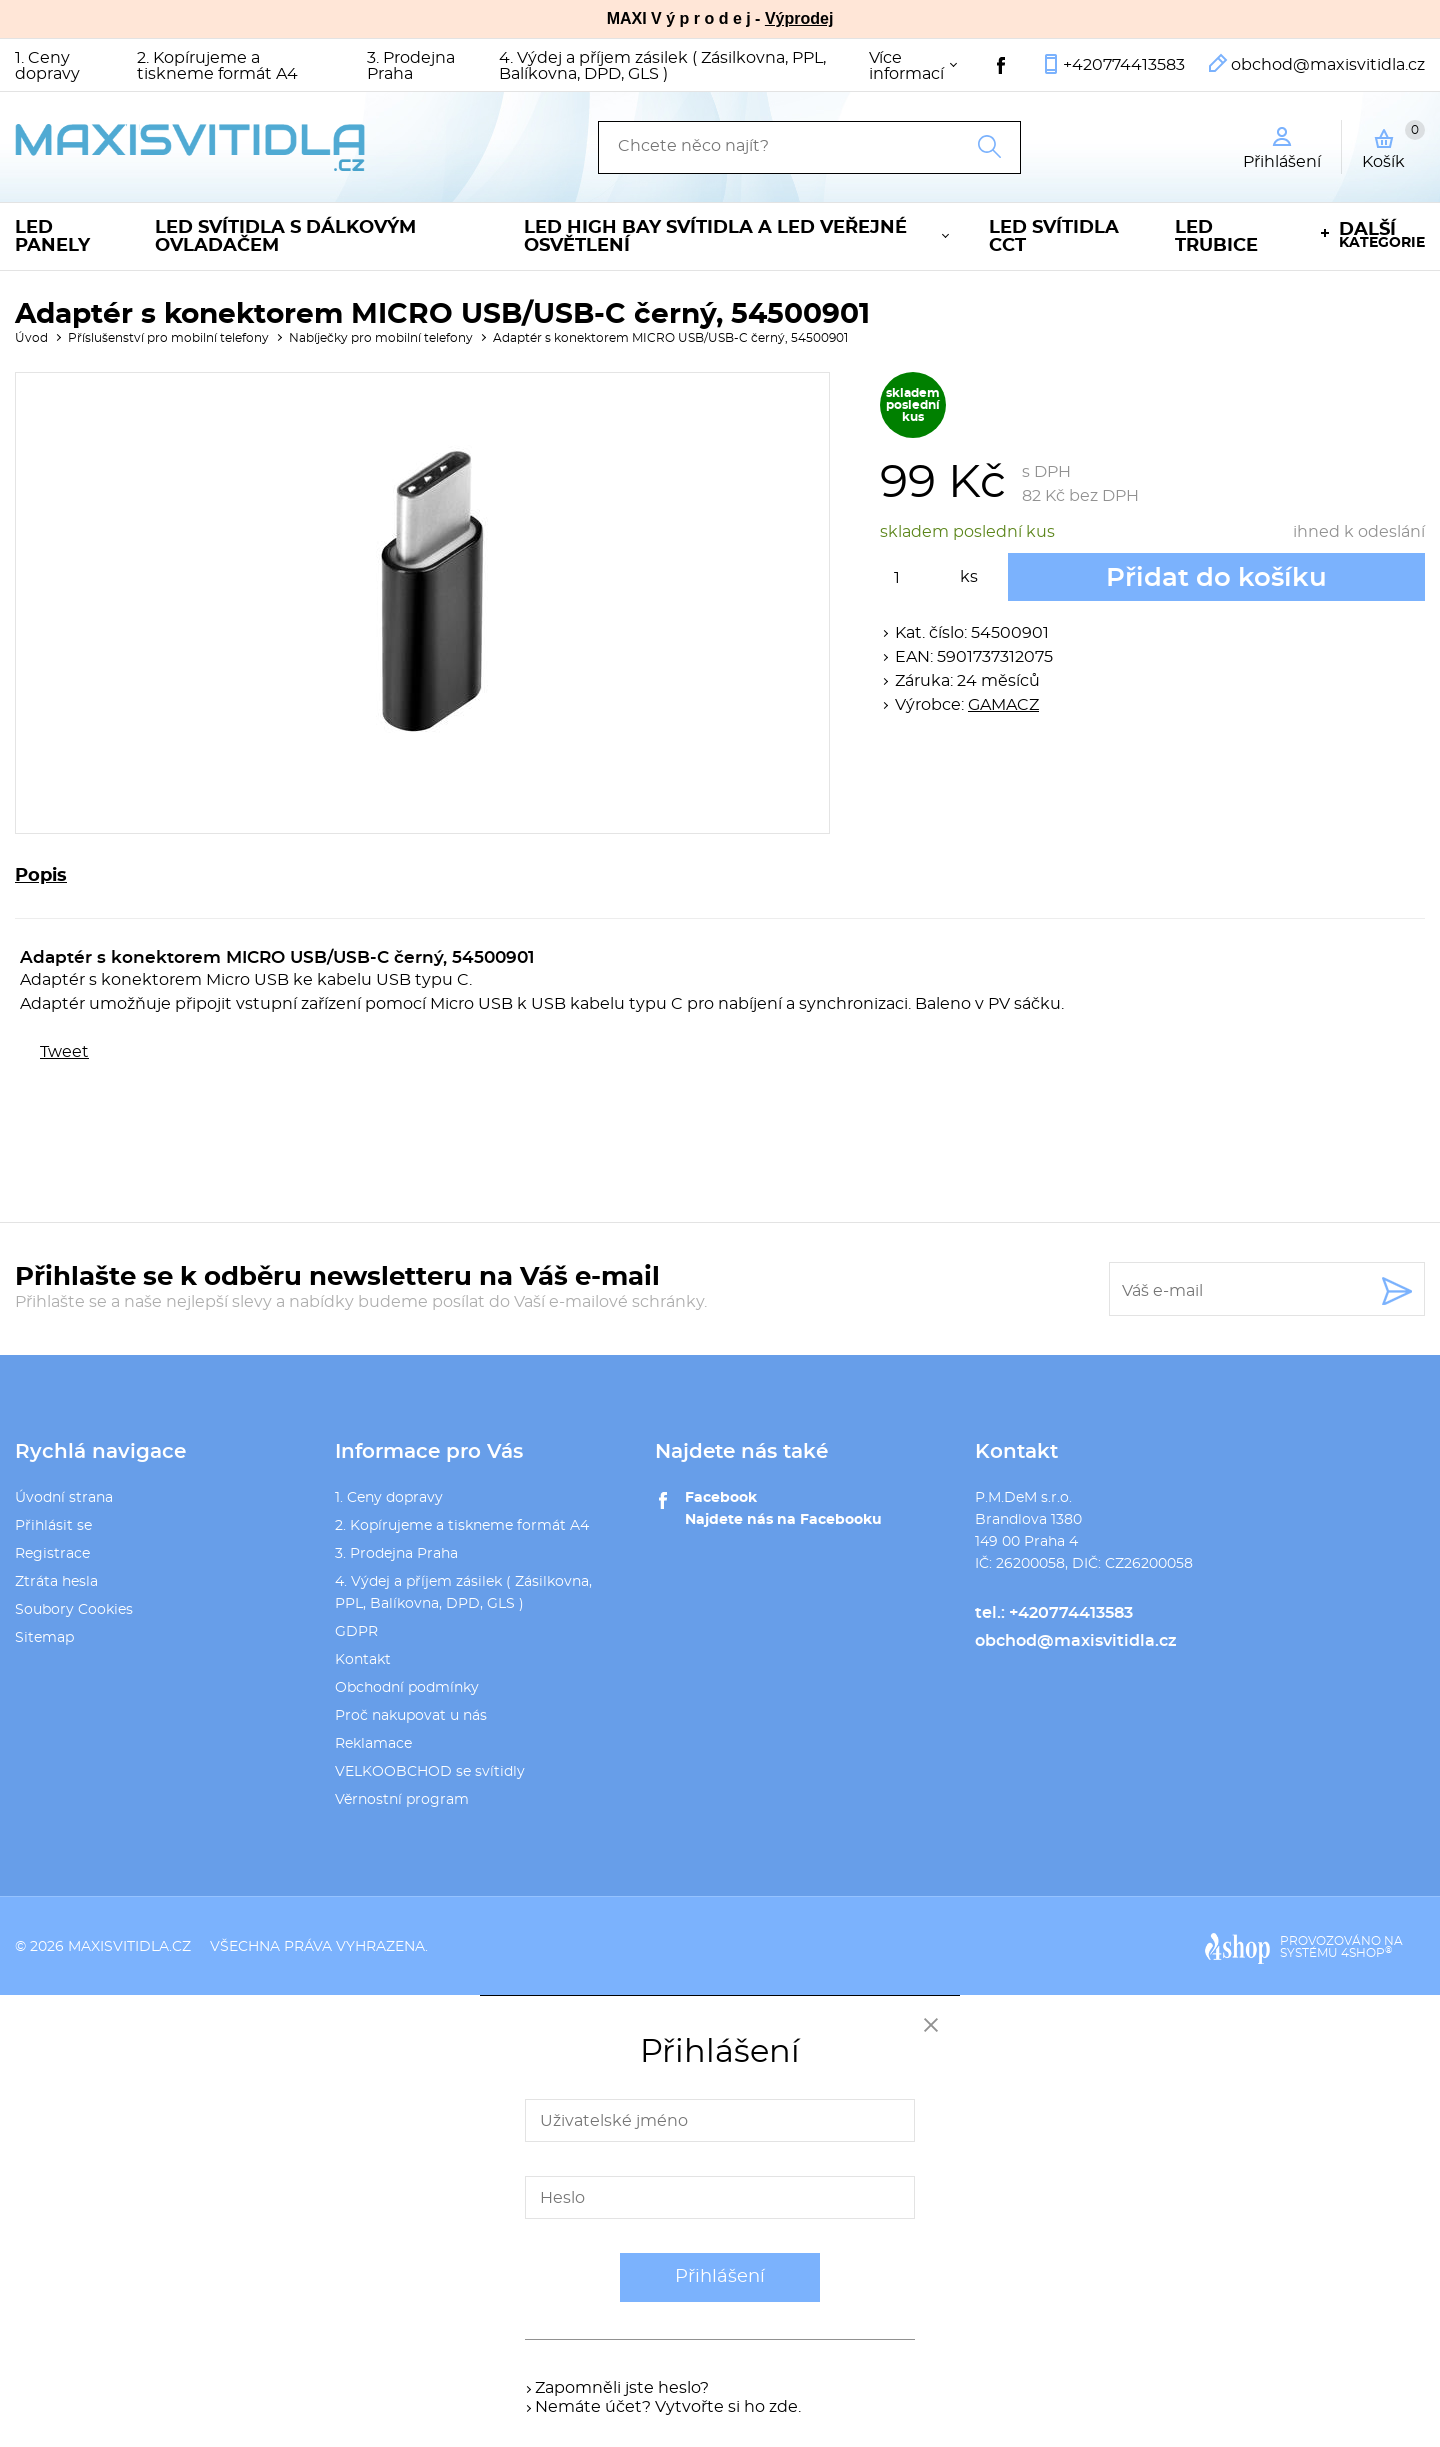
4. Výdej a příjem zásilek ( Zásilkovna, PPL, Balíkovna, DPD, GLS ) (662, 66)
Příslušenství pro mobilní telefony (168, 338)
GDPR (356, 1632)
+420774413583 (1124, 65)
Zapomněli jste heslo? (622, 2388)
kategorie (1382, 235)
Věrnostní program (402, 1800)
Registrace (52, 1554)
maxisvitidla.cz (129, 1947)
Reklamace (373, 1744)
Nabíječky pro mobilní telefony (381, 338)
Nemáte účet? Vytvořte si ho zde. (668, 2407)
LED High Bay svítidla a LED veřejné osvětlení (715, 237)
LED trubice (1216, 237)
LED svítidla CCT (1054, 237)
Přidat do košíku (1216, 578)
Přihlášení (720, 2277)
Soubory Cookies (74, 1610)
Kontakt (363, 1660)
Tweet (64, 1052)
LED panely (52, 237)
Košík (1393, 145)
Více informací (906, 66)
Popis (41, 876)
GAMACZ (1003, 705)
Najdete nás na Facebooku (783, 1520)
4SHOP (1366, 1953)
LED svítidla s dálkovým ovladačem (285, 237)
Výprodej (799, 18)
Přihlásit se (53, 1526)
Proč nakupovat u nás (411, 1716)
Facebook (721, 1498)
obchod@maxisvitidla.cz (1328, 65)
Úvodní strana (64, 1498)
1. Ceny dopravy (47, 66)
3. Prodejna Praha (411, 66)
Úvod (31, 338)
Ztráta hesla (56, 1582)
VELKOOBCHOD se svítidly (430, 1772)
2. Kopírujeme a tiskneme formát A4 (217, 66)
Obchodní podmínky (407, 1688)
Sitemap (44, 1638)
